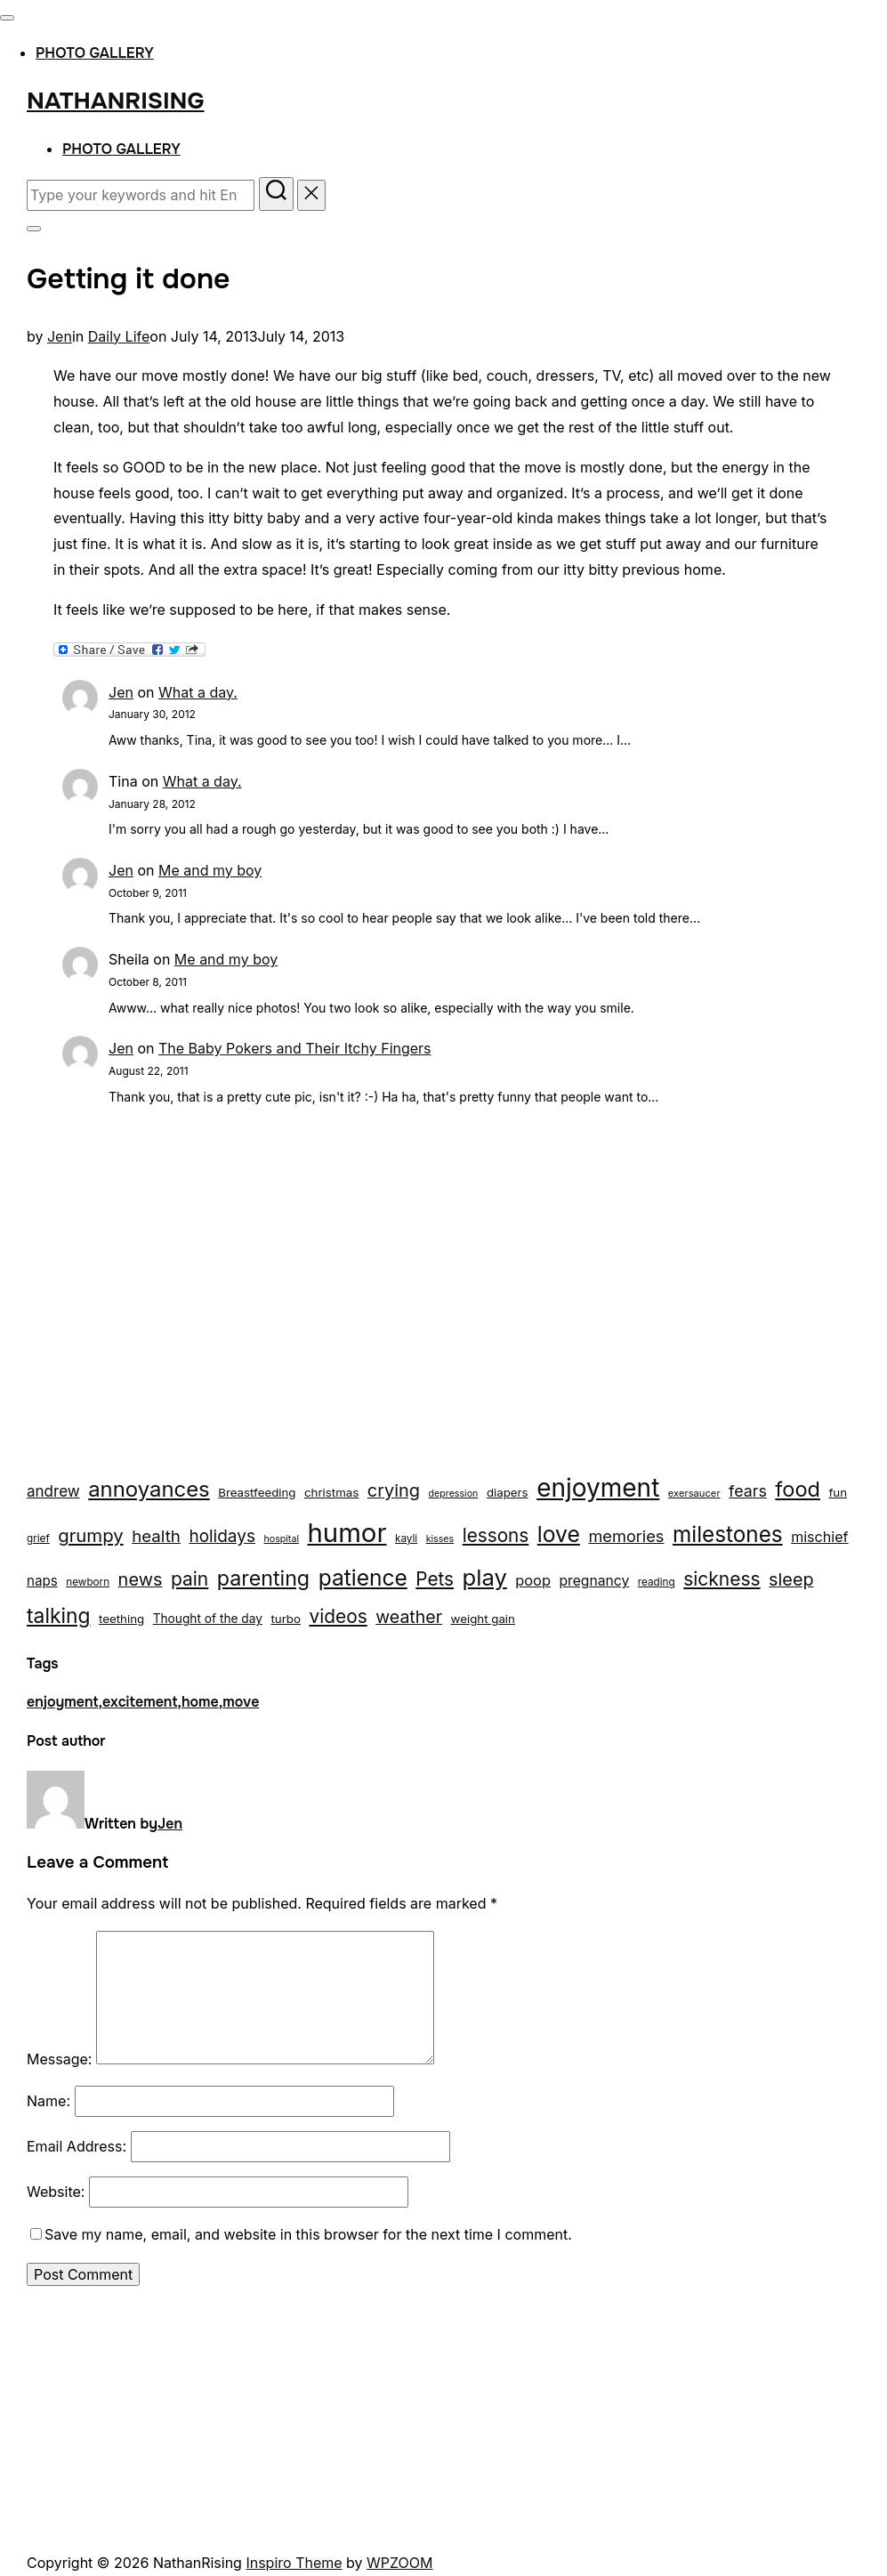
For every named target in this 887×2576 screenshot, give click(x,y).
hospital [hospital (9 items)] (281, 1539)
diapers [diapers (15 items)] (507, 1492)
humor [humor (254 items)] (346, 1532)
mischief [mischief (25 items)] (819, 1537)
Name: (48, 2101)
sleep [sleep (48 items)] (791, 1579)
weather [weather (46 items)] (408, 1616)
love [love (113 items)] (558, 1534)
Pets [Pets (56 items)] (434, 1579)
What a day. (198, 692)
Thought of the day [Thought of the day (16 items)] (207, 1618)
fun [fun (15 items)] (837, 1492)
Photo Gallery (95, 53)
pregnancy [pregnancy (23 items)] (594, 1580)
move (240, 1701)
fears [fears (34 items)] (748, 1491)
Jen (59, 336)
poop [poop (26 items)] (533, 1580)
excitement (139, 1701)
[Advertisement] (443, 1300)
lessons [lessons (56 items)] (496, 1535)
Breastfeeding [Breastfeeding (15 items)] (256, 1492)
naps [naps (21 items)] (42, 1580)
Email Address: (76, 2146)
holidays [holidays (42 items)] (222, 1536)
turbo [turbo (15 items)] (285, 1618)
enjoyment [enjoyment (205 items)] (597, 1488)
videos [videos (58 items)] (338, 1616)
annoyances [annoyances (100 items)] (149, 1489)
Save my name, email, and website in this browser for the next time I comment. (308, 2234)
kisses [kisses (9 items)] (440, 1539)
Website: (56, 2192)
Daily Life (119, 336)
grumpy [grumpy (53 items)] (90, 1535)
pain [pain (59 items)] (189, 1579)
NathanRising (116, 101)
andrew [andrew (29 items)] (53, 1491)
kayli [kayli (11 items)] (406, 1538)
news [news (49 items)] (140, 1579)
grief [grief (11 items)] (38, 1538)
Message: (59, 2059)
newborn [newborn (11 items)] (87, 1582)
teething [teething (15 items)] (121, 1618)
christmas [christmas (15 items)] (331, 1492)
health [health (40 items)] (156, 1536)
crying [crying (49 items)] (393, 1490)
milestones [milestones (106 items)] (728, 1534)
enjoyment (62, 1701)
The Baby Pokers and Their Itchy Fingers (294, 1048)
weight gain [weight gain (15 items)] (483, 1618)
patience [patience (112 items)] (363, 1577)
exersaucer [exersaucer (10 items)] (694, 1493)
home (200, 1701)
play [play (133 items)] (485, 1577)
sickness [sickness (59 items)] (721, 1579)
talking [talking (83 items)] (58, 1615)
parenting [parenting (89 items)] (263, 1578)
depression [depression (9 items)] (454, 1493)
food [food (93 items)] (797, 1489)
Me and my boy (210, 870)
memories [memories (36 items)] (626, 1536)
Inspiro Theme (294, 2563)
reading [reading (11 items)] (656, 1582)
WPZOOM (399, 2563)
